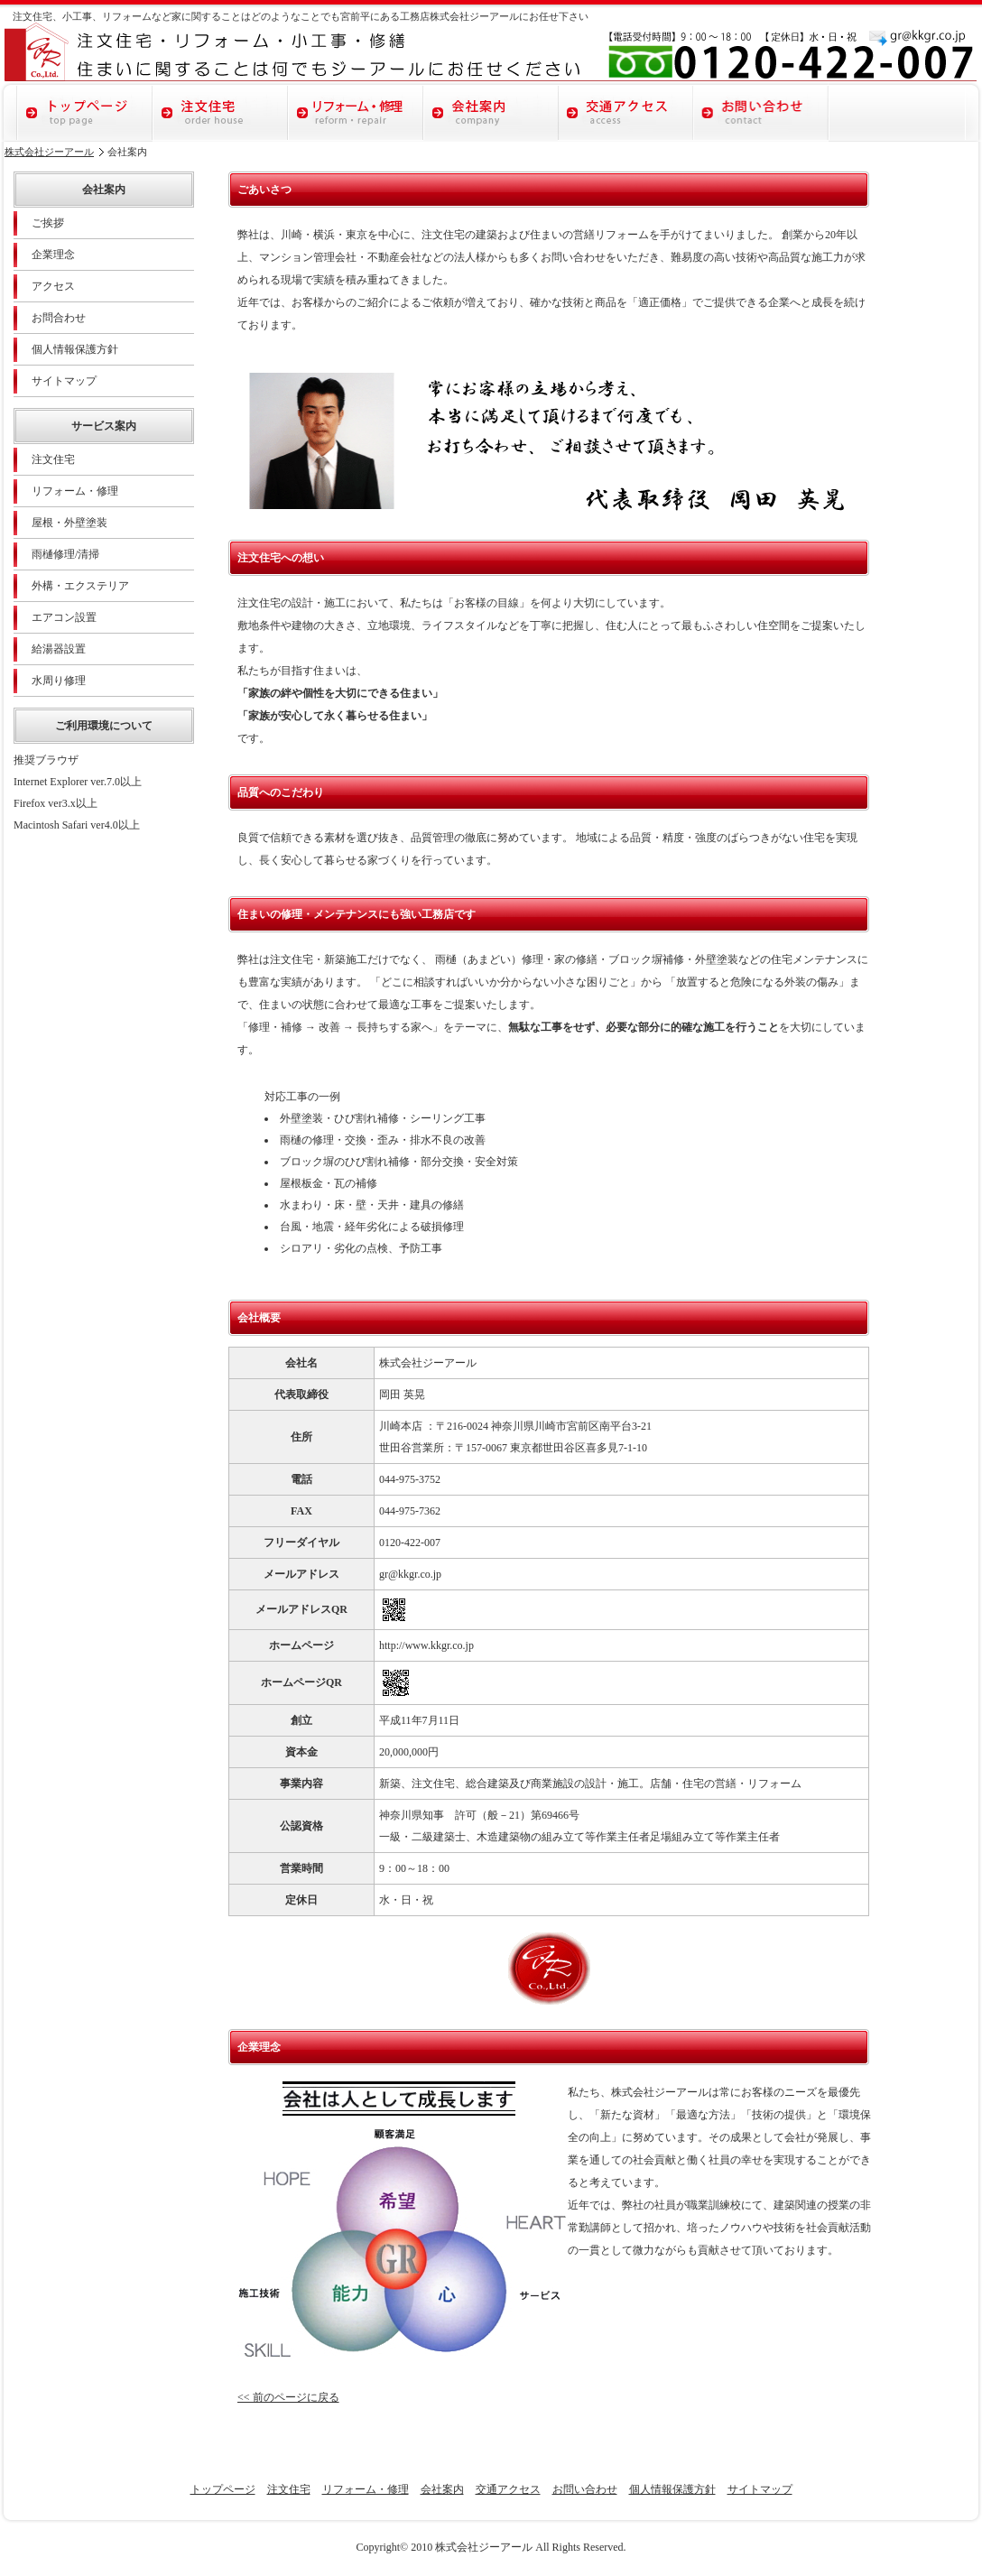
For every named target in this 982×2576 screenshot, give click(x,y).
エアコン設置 (64, 617)
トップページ (85, 111)
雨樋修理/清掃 (65, 554)
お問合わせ (59, 317)
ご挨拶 (48, 223)
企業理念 (53, 254)
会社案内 (491, 111)
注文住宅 (220, 111)
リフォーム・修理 (355, 111)
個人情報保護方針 (75, 349)
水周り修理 (59, 680)
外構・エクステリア (80, 585)
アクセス (53, 286)
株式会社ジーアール (49, 151)
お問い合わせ (761, 111)
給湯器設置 (59, 649)
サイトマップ (64, 381)
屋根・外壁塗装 (69, 522)
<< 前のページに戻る (288, 2397)
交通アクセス (626, 111)
